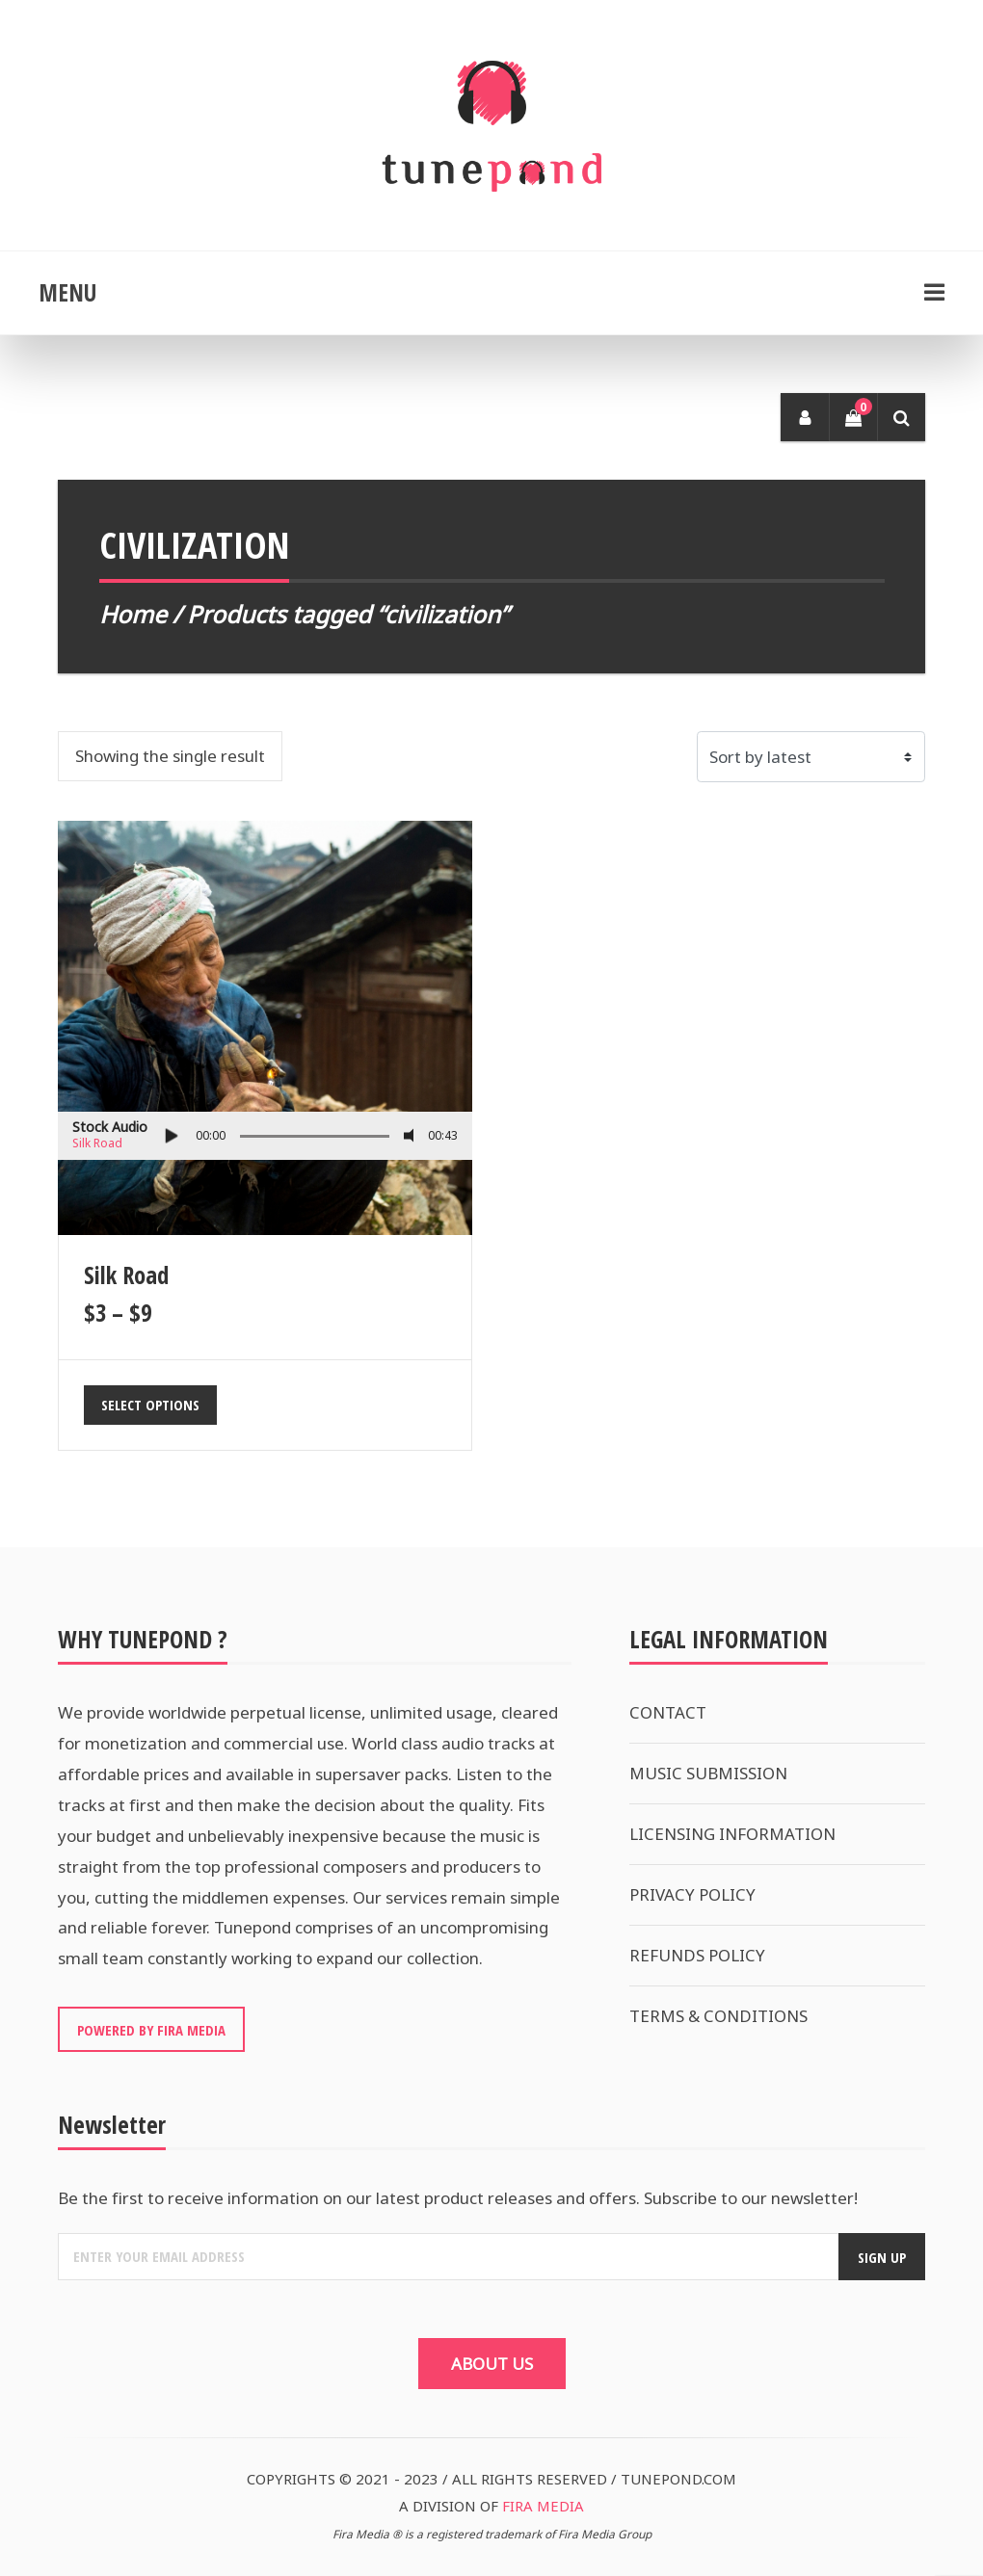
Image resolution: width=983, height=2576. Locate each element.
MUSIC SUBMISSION (708, 1773)
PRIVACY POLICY (692, 1894)
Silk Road (97, 1143)
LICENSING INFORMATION (732, 1834)
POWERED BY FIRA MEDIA (151, 2029)
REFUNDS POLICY (697, 1955)
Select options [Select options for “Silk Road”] (150, 1404)
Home (133, 614)
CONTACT (667, 1712)
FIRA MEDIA (543, 2505)
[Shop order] (811, 756)
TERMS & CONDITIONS (718, 2016)
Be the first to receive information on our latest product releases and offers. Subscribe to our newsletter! (458, 2198)
